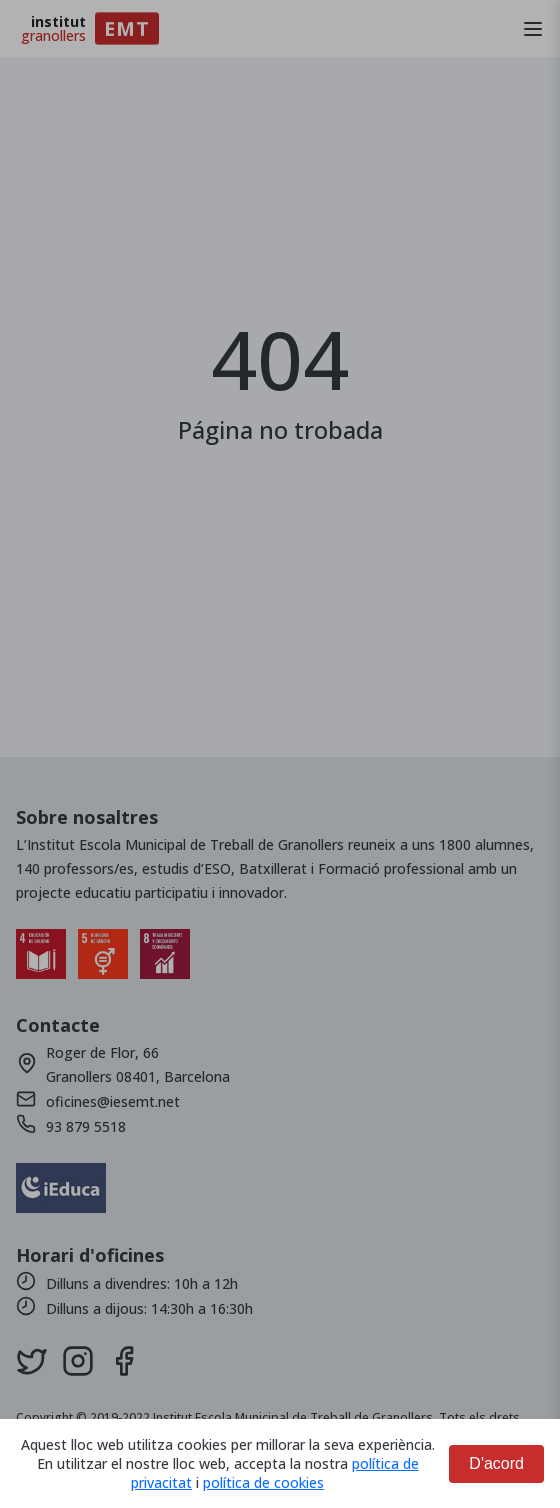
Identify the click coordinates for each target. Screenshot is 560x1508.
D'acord (496, 1463)
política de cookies (263, 1482)
